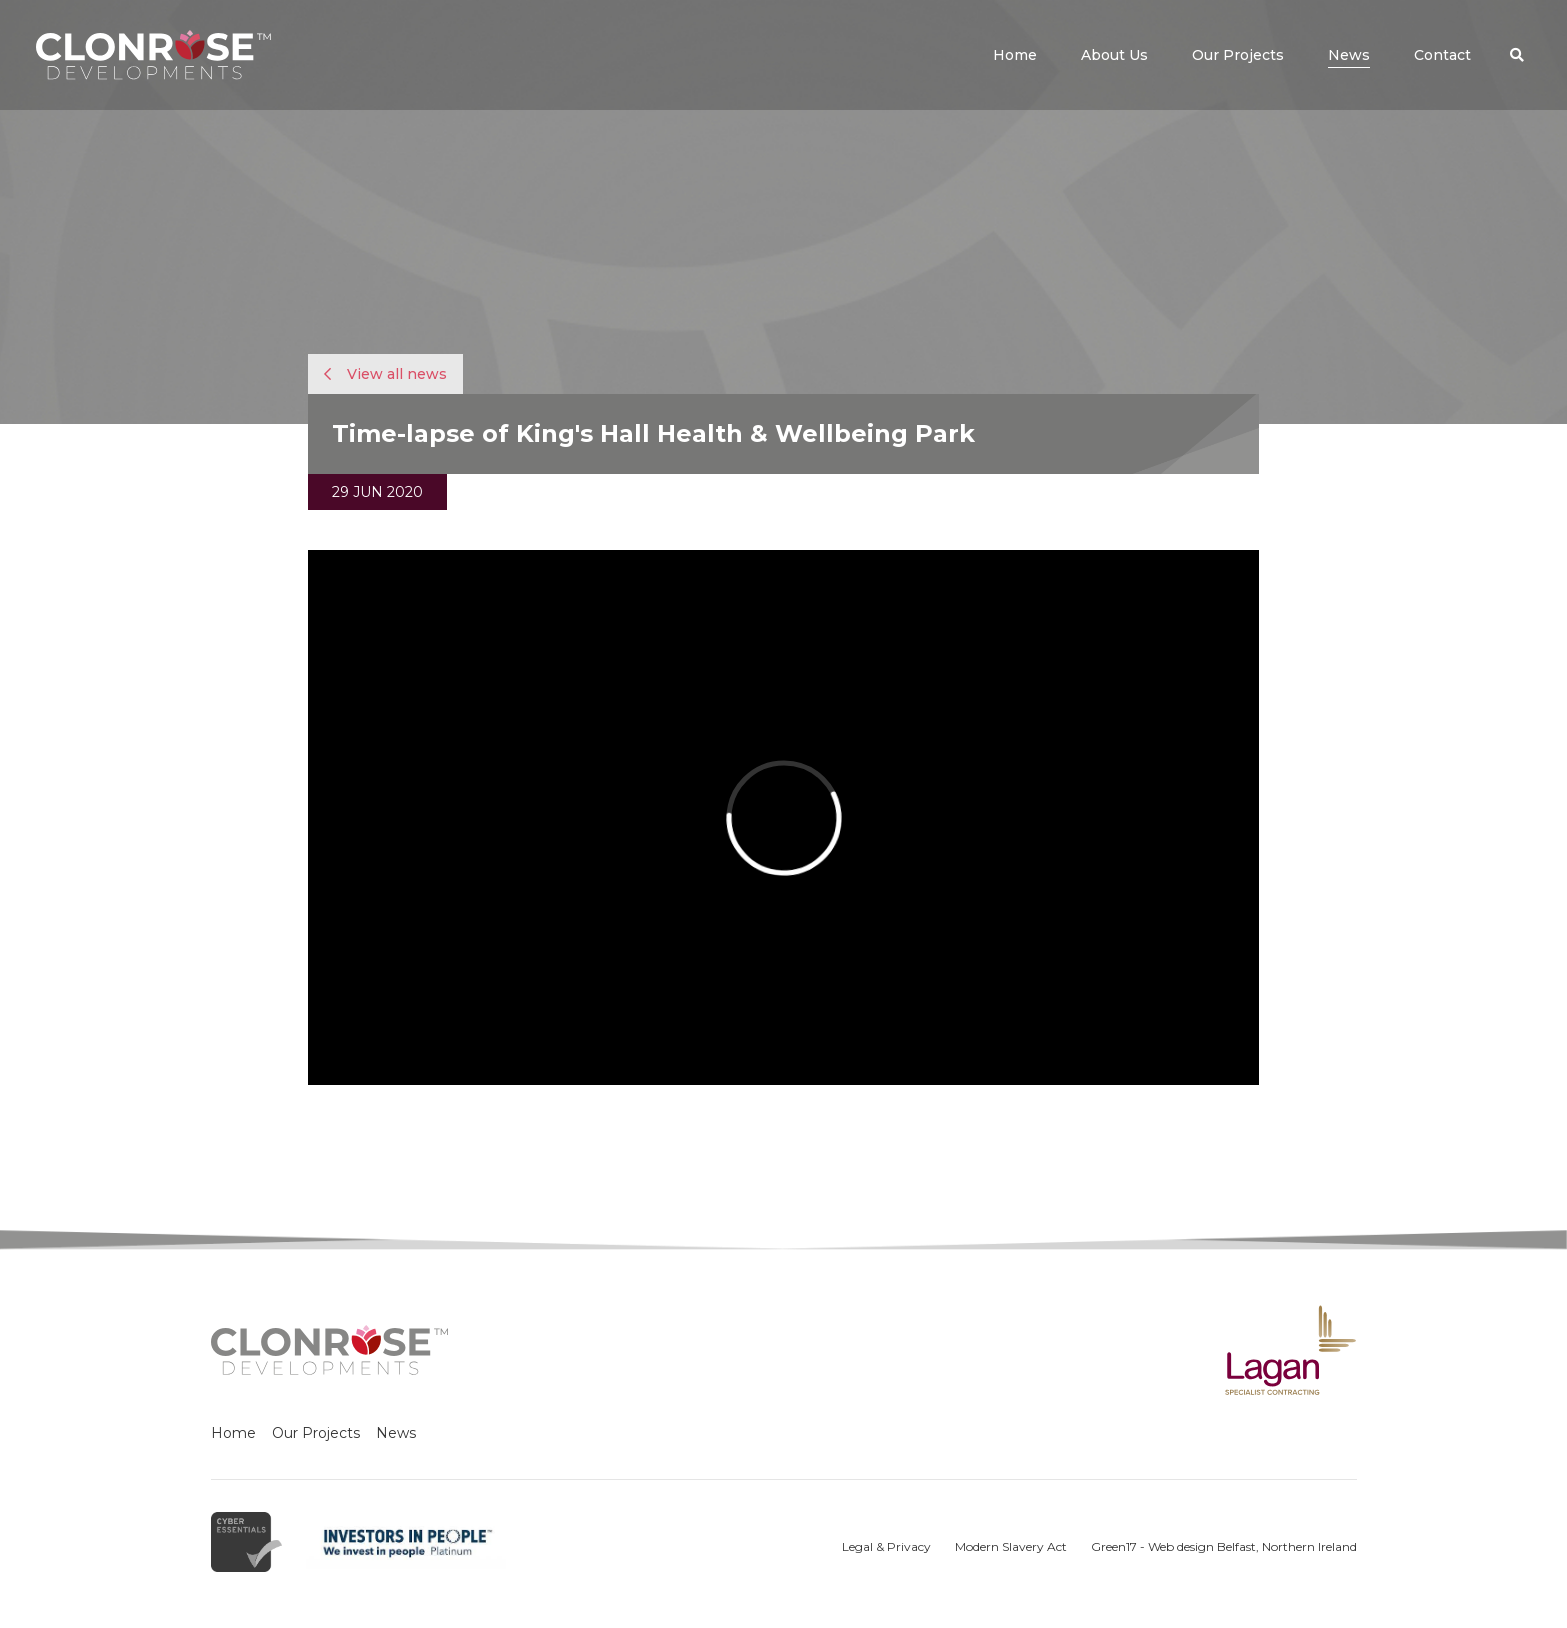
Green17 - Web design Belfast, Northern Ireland (1224, 1546)
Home (233, 1433)
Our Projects (316, 1433)
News (396, 1433)
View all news (385, 374)
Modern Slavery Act (1011, 1546)
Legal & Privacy (886, 1546)
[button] (1517, 55)
